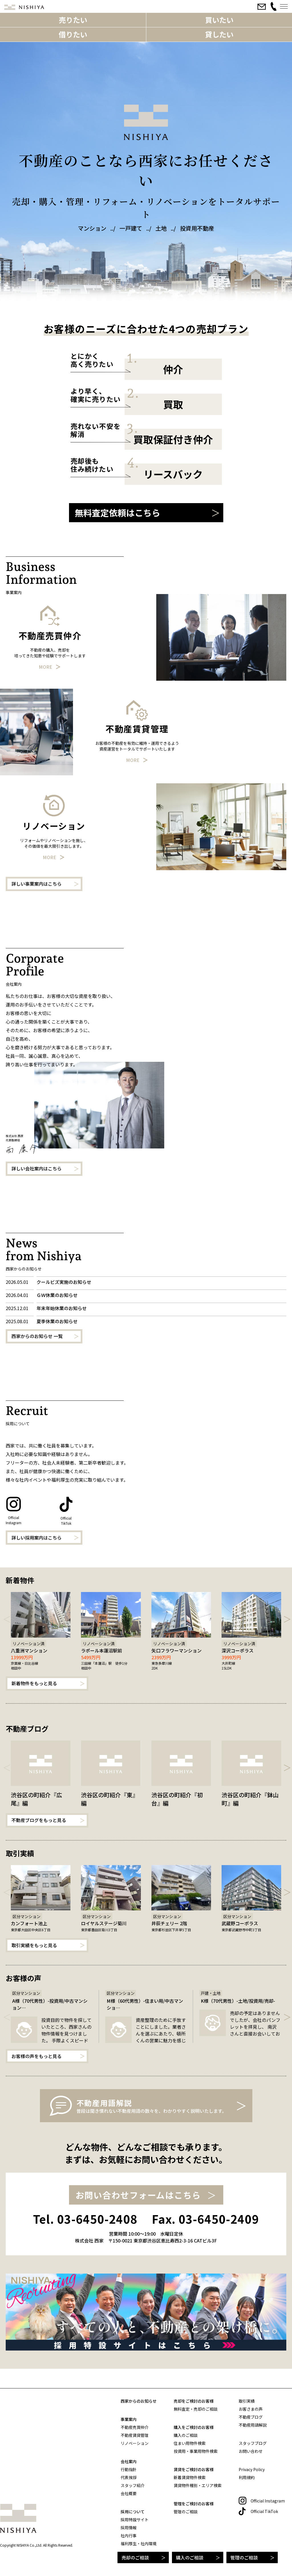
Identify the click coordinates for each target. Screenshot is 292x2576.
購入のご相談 (189, 2557)
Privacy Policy (252, 2469)
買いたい (219, 20)
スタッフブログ (253, 2443)
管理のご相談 (244, 2557)
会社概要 (129, 2493)
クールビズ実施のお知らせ (63, 1281)
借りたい (73, 34)
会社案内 (129, 2461)
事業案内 (129, 2419)
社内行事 (129, 2535)
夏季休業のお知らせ (57, 1321)
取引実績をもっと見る (34, 1945)
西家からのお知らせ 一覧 (37, 1336)
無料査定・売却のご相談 (196, 2409)
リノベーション (135, 2443)
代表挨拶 (129, 2477)
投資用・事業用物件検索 (196, 2451)
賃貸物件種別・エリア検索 (198, 2485)
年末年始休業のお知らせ (61, 1308)
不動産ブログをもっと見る (38, 1820)
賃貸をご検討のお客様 (194, 2469)
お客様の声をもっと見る (36, 2056)
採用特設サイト (135, 2519)
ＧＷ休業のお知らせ (57, 1295)
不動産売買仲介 (135, 2427)
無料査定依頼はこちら (117, 512)
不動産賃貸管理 (135, 2435)
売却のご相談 (135, 2557)
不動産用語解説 (253, 2425)
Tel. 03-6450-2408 (85, 2219)
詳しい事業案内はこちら (36, 883)
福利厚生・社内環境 (139, 2543)
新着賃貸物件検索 (190, 2477)
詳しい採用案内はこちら (36, 1537)
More (45, 667)
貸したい (219, 34)
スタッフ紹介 (133, 2485)
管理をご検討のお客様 (194, 2503)
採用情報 (129, 2527)
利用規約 (247, 2477)
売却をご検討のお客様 (194, 2401)
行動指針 (129, 2469)
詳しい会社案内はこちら (36, 1168)
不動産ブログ (251, 2417)
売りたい (73, 20)
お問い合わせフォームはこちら (138, 2195)
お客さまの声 (251, 2409)
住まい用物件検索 (190, 2443)
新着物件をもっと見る (34, 1683)
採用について (133, 2511)
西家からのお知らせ (139, 2401)
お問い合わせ (251, 2451)
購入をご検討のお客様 (194, 2427)
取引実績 (247, 2401)
